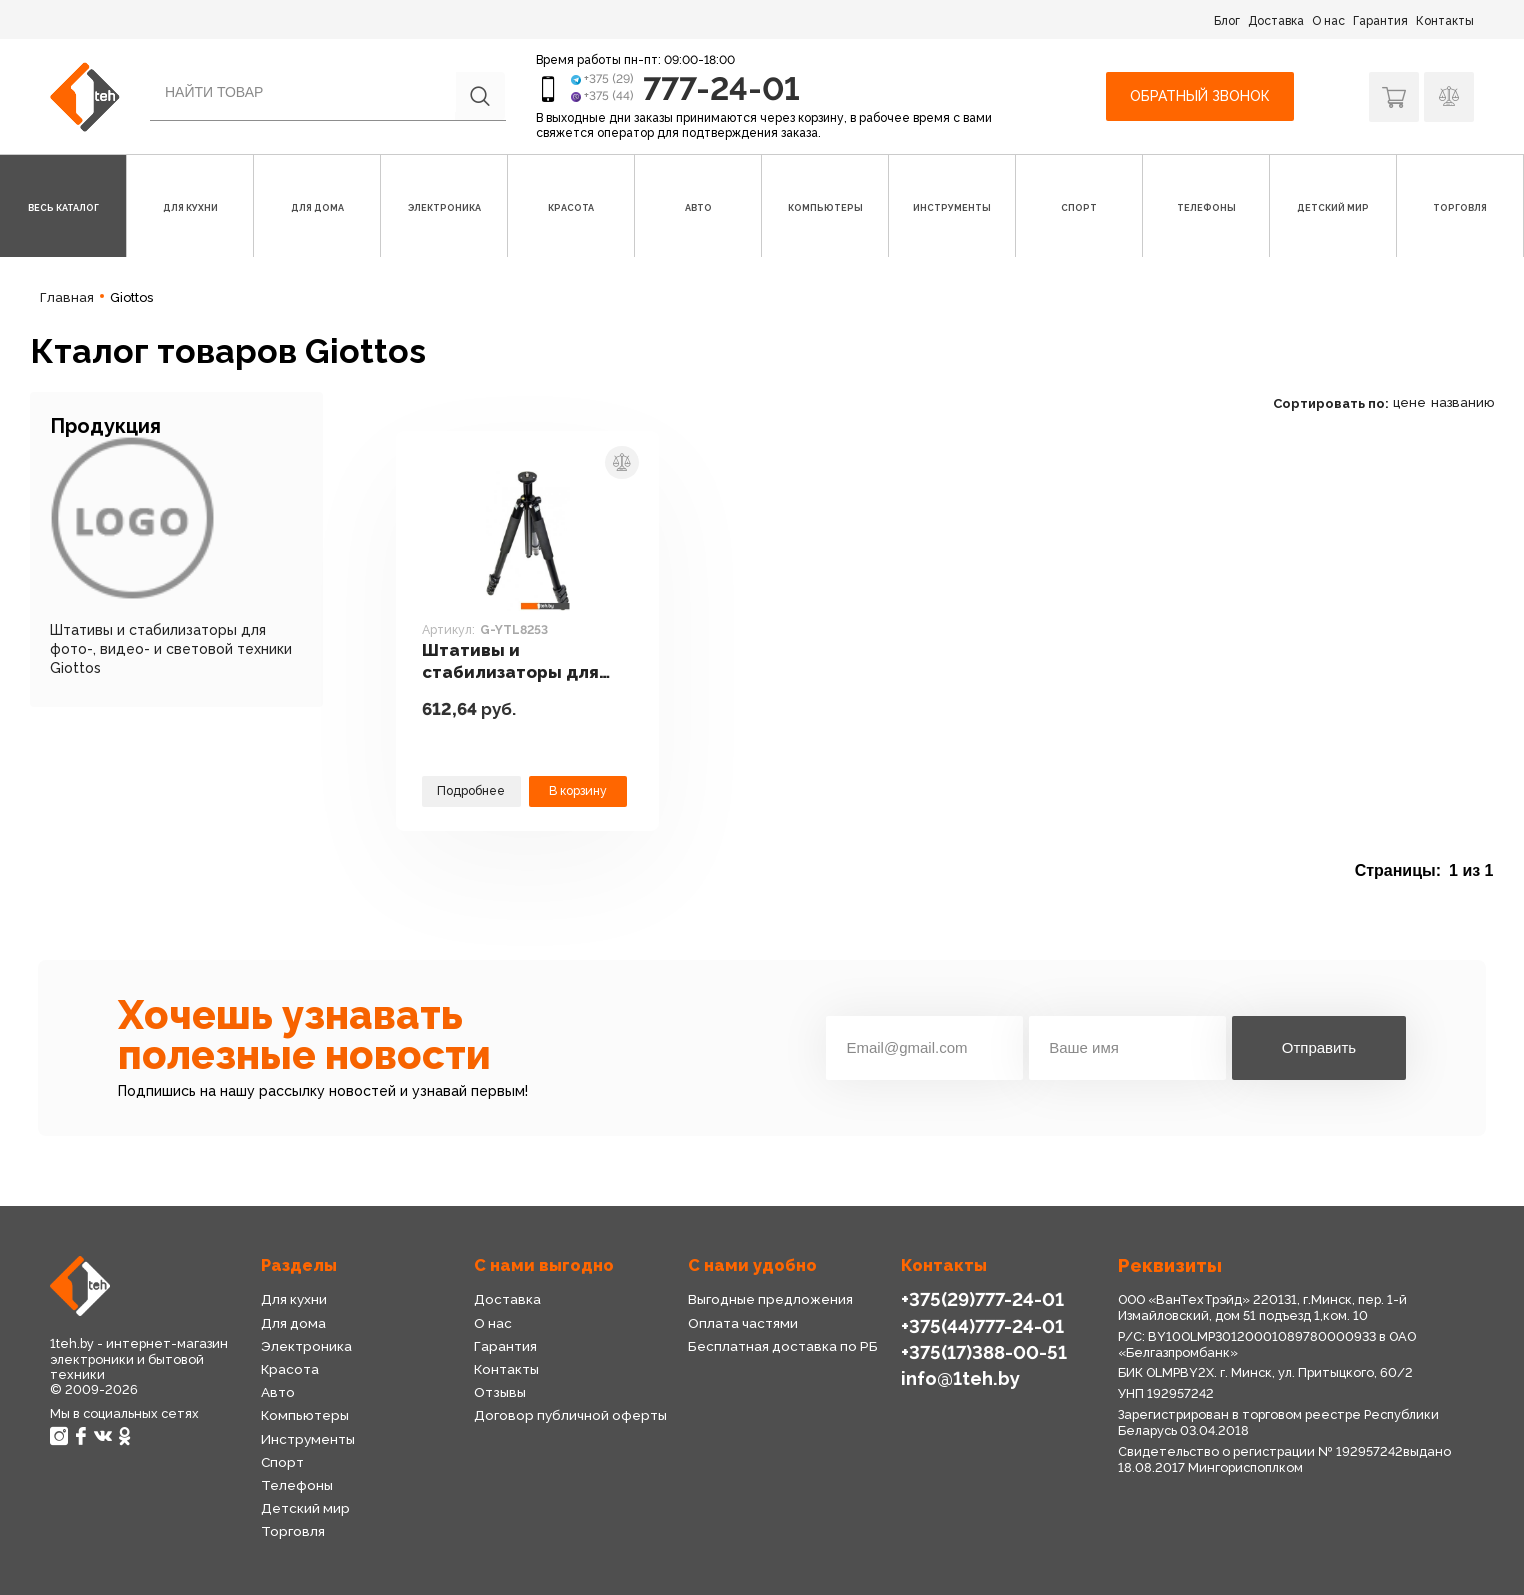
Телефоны (297, 1485)
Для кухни (294, 1299)
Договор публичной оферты (570, 1415)
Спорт (282, 1462)
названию (1462, 402)
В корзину (578, 790)
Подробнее (471, 790)
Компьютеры (305, 1415)
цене (1409, 402)
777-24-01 (721, 88)
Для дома (293, 1323)
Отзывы (500, 1392)
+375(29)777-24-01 (982, 1299)
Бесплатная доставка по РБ (783, 1346)
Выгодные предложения (770, 1299)
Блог (1227, 21)
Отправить (1319, 1047)
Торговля (293, 1531)
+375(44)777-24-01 (982, 1326)
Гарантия (1380, 21)
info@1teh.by (960, 1378)
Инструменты (308, 1439)
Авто (278, 1392)
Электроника (306, 1346)
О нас (1328, 21)
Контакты (1445, 21)
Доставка (1276, 21)
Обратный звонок (1200, 96)
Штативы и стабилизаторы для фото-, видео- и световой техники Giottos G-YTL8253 (510, 662)
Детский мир (305, 1508)
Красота (290, 1369)
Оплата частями (743, 1323)
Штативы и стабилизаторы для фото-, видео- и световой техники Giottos (171, 649)
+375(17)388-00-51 (984, 1352)
